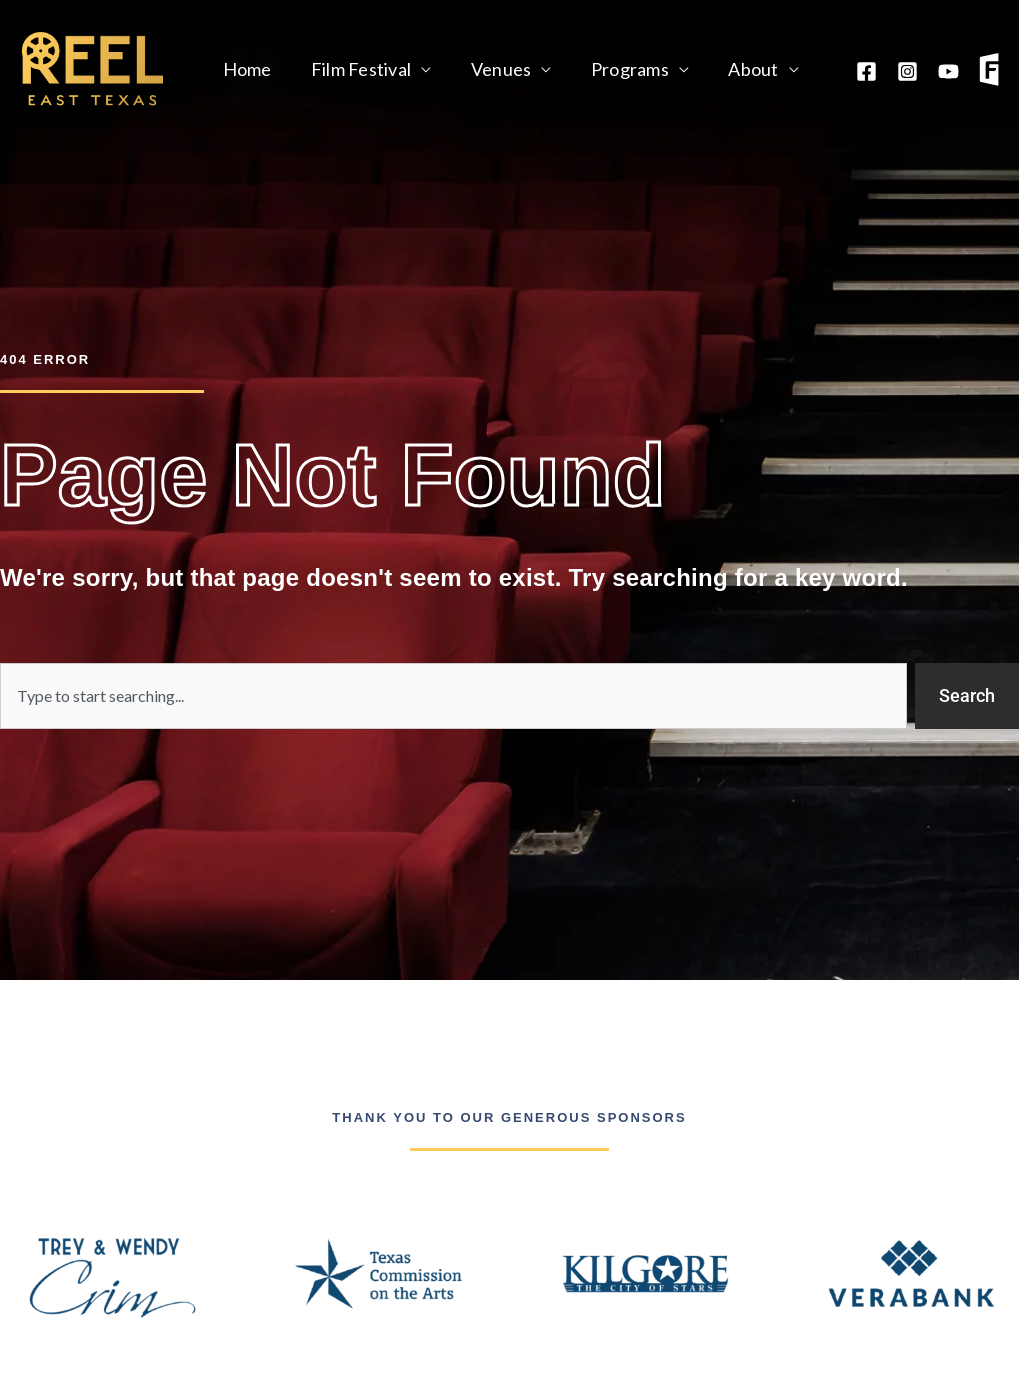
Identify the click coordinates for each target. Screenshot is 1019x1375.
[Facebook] (866, 71)
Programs (618, 69)
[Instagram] (907, 71)
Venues (493, 69)
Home (245, 69)
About (739, 69)
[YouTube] (948, 71)
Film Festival (356, 69)
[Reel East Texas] (92, 67)
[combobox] (453, 696)
